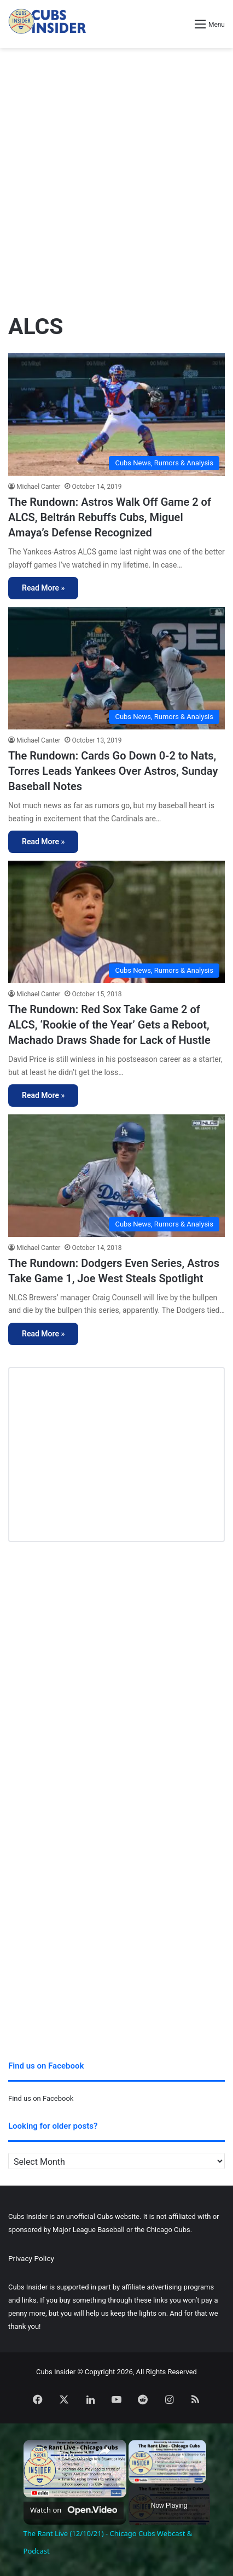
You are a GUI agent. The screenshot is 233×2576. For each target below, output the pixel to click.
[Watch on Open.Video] (74, 2508)
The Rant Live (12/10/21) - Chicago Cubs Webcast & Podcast (73, 2455)
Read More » (43, 587)
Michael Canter (38, 486)
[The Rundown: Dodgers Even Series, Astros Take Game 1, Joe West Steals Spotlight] (116, 1175)
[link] (41, 2457)
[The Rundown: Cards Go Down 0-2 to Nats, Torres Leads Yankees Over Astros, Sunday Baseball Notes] (116, 668)
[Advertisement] (116, 175)
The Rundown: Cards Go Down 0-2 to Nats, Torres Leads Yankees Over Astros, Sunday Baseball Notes (113, 771)
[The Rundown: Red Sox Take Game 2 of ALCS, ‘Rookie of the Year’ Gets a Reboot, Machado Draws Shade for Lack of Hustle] (116, 922)
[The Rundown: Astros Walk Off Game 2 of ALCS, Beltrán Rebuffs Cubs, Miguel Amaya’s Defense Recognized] (116, 414)
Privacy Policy (31, 2258)
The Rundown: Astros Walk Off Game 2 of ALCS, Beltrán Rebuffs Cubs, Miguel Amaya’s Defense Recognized (109, 517)
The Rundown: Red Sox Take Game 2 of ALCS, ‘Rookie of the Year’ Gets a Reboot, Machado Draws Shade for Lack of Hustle (109, 1025)
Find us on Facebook (40, 2098)
